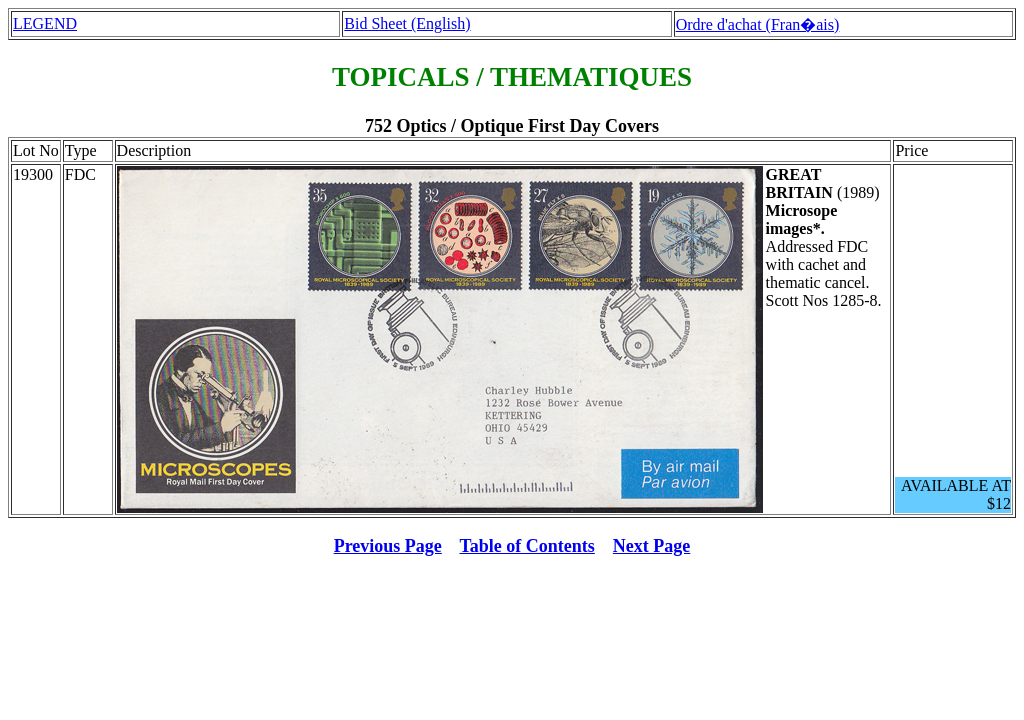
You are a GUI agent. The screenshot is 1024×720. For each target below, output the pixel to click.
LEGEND (45, 23)
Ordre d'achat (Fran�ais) (758, 24)
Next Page (651, 546)
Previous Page (388, 546)
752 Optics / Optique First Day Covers (512, 126)
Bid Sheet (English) (407, 23)
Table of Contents (527, 546)
